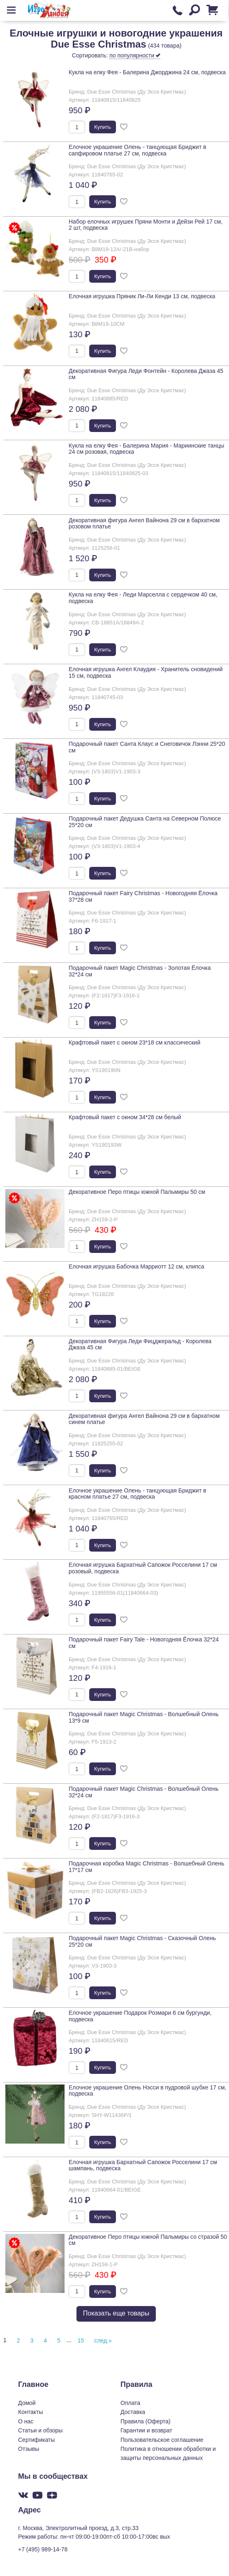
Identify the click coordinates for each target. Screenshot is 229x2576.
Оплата (130, 2403)
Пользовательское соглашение (162, 2440)
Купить (102, 127)
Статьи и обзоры (40, 2430)
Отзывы (28, 2449)
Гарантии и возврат (146, 2430)
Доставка (132, 2412)
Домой (27, 2403)
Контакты (30, 2412)
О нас (25, 2421)
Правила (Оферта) (145, 2421)
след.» (103, 2340)
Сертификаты (36, 2440)
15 (81, 2340)
